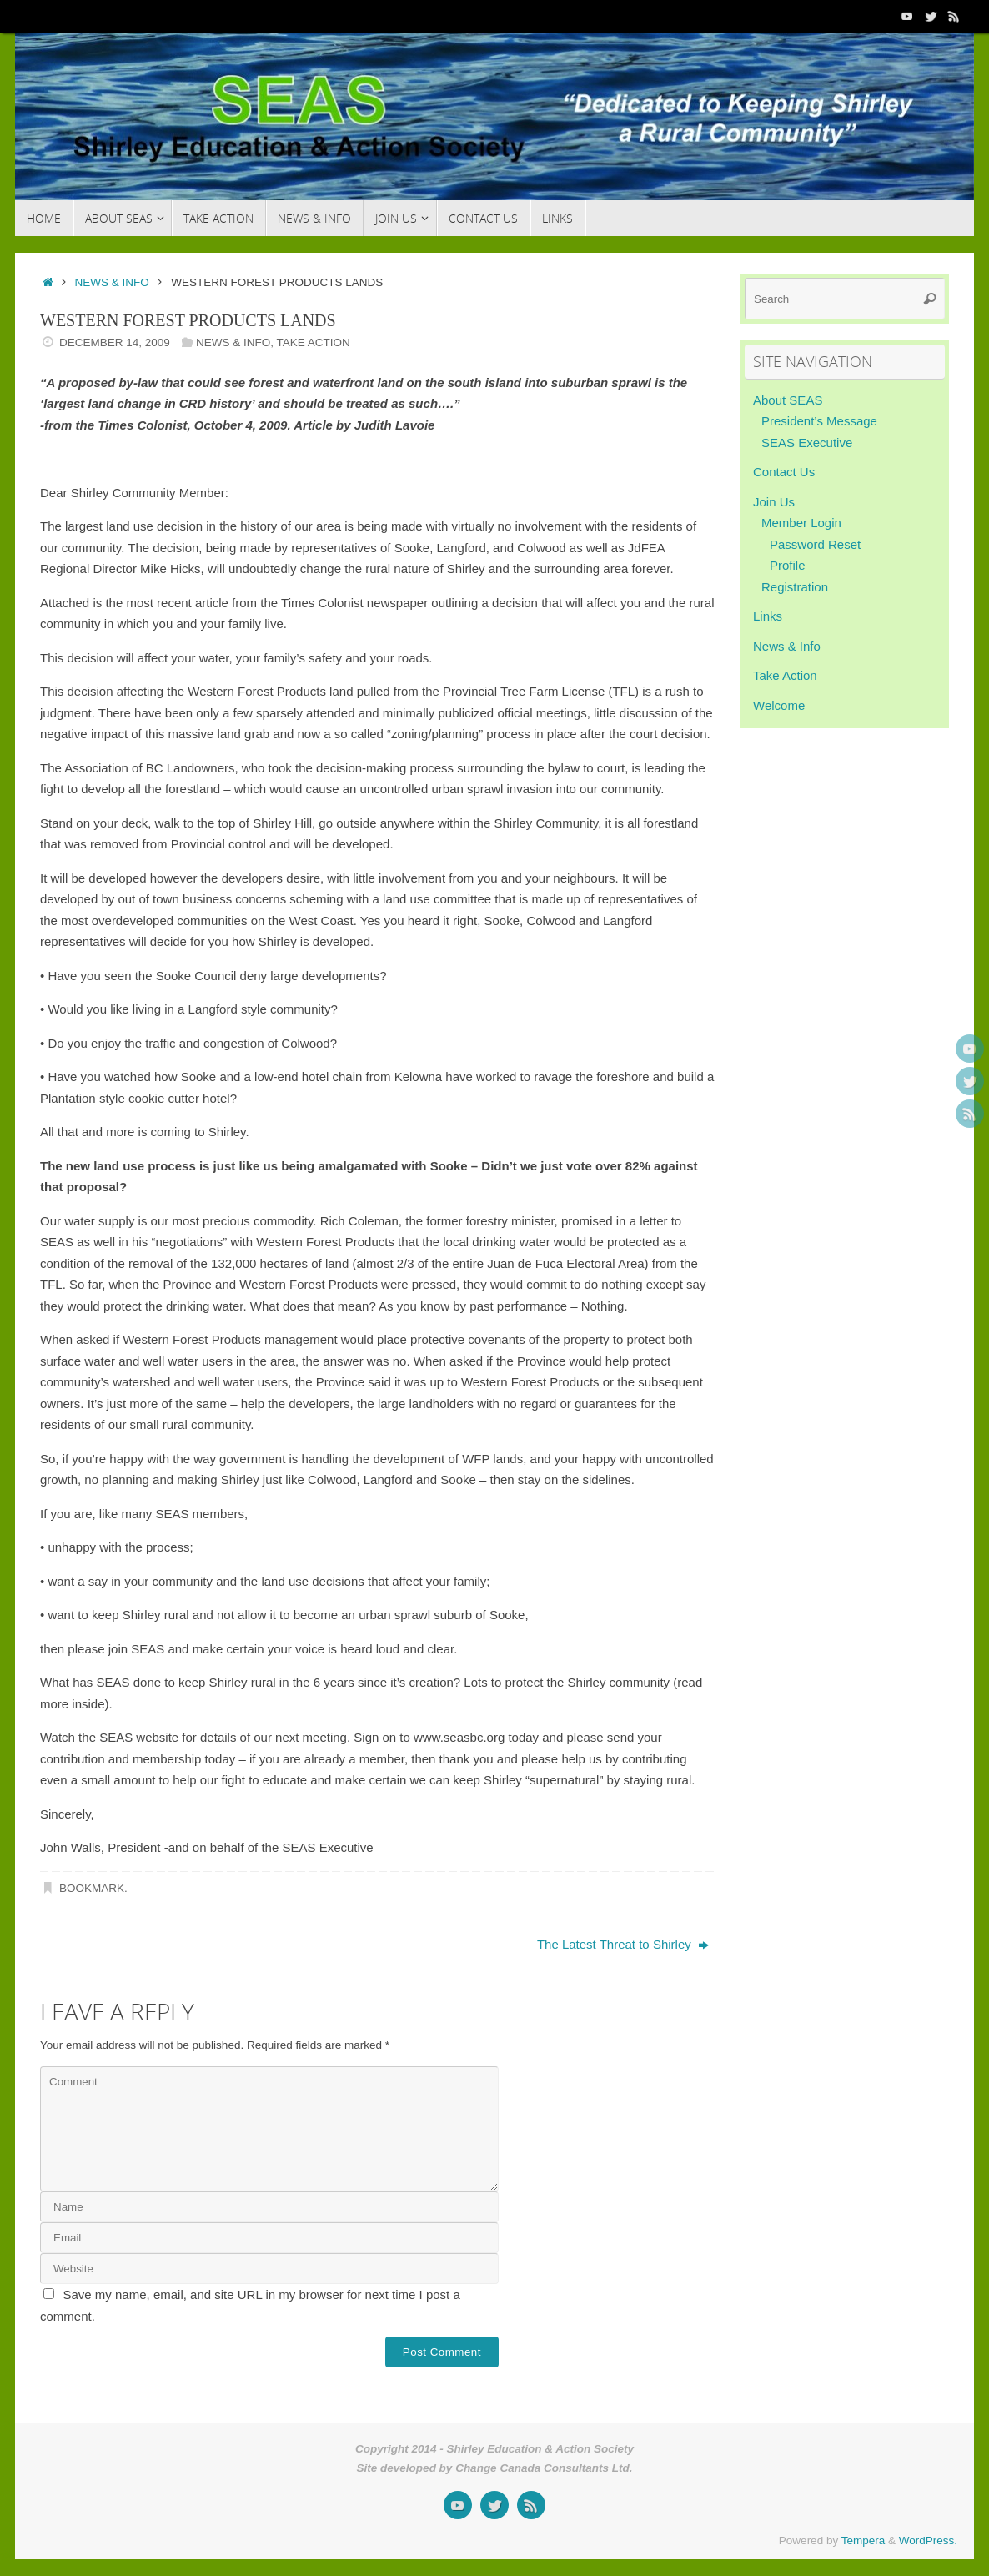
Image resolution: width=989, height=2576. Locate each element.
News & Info (112, 282)
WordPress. (928, 2540)
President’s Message (819, 421)
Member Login (801, 523)
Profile (788, 565)
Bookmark (91, 1888)
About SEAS (787, 400)
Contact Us (784, 472)
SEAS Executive (806, 442)
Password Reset (815, 544)
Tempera (863, 2540)
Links (767, 616)
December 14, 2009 (114, 342)
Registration (794, 587)
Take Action (312, 342)
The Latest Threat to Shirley (623, 1944)
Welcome (779, 705)
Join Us (774, 502)
